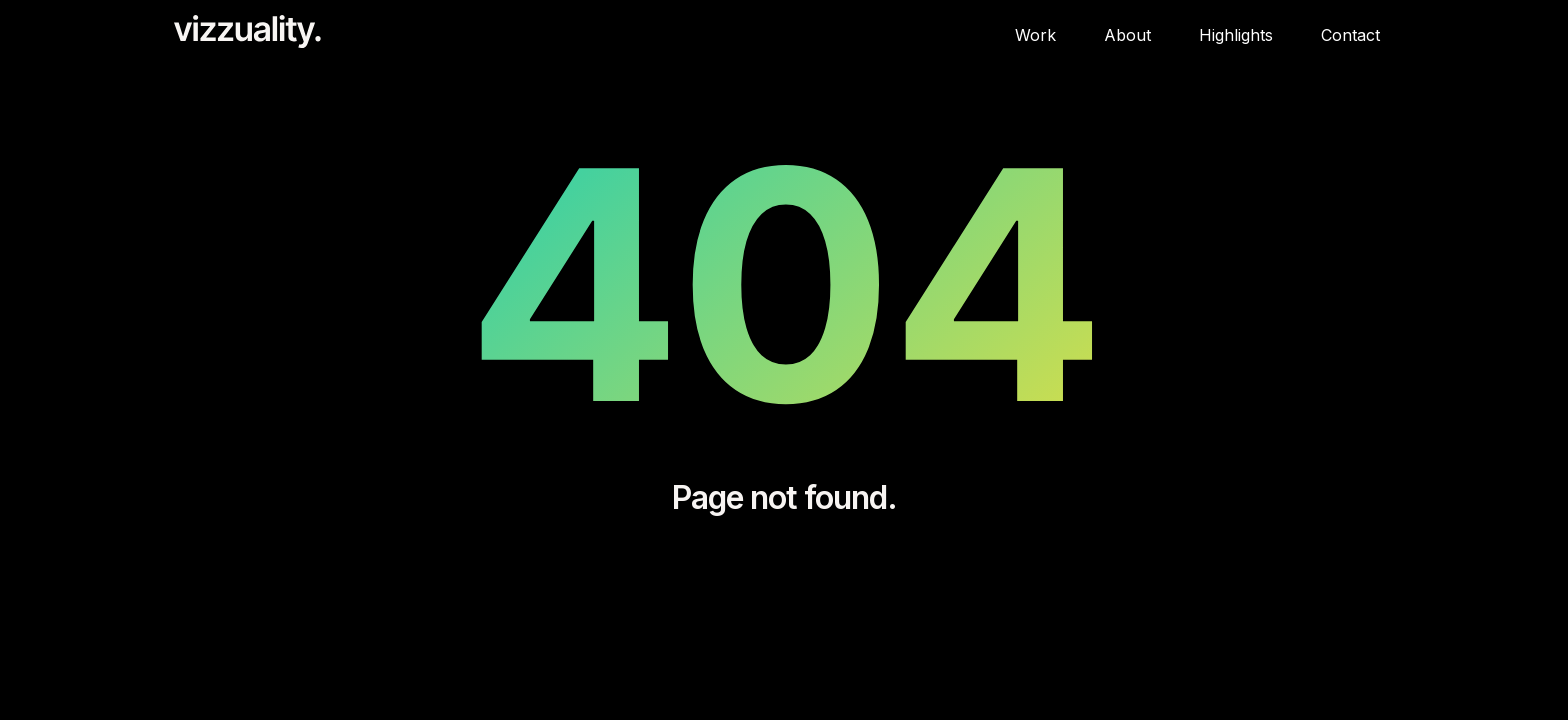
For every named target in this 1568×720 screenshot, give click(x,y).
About (1127, 35)
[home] (242, 32)
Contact (1350, 35)
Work (1035, 35)
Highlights (1236, 35)
